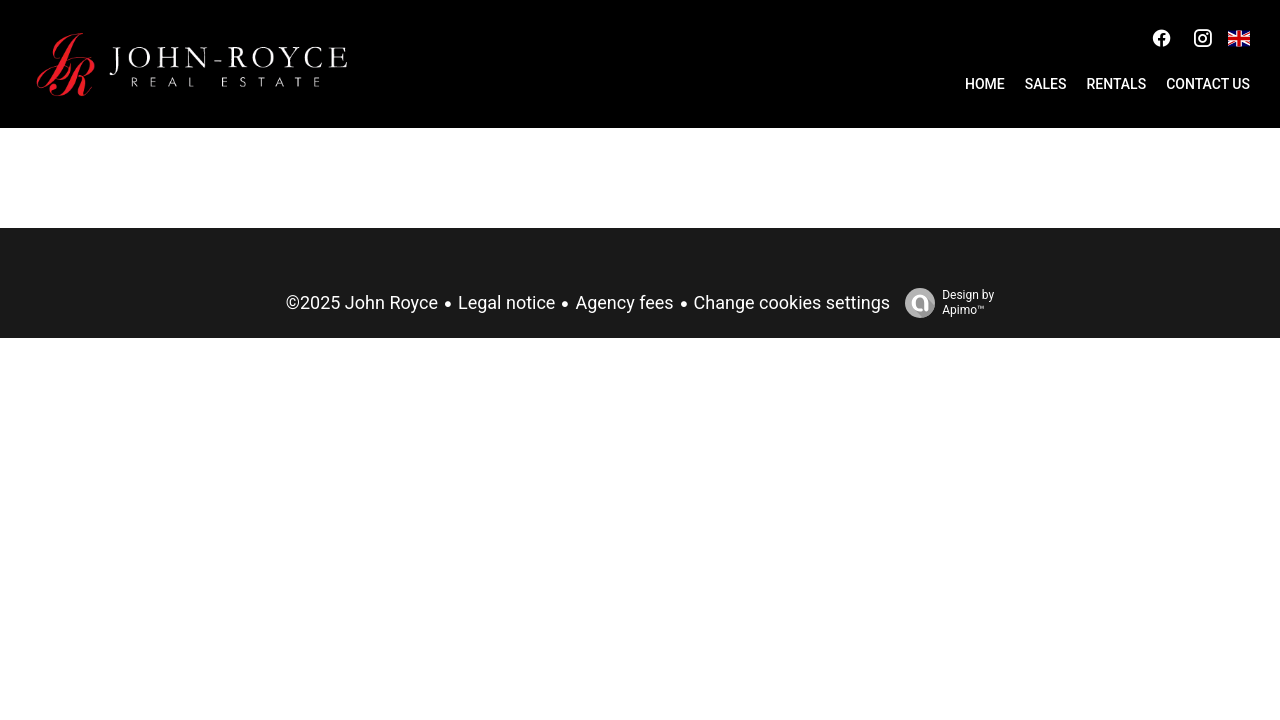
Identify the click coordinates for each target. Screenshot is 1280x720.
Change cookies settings (792, 302)
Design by (944, 303)
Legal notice (506, 302)
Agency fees (624, 302)
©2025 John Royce (362, 302)
